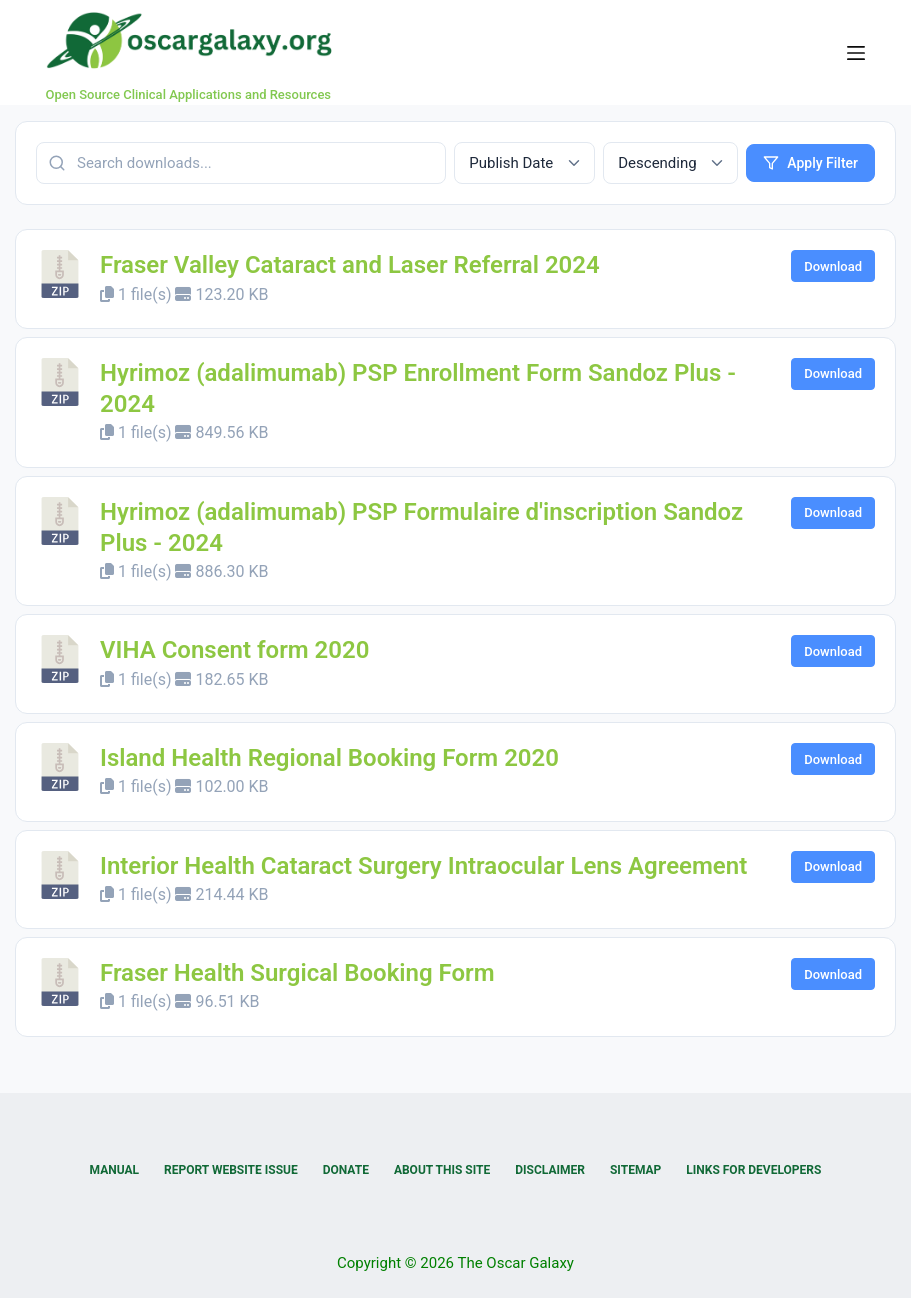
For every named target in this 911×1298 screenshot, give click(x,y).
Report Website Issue (231, 1170)
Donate (346, 1170)
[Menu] (856, 53)
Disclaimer (550, 1170)
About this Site (442, 1170)
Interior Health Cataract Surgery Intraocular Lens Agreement (423, 866)
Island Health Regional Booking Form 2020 (329, 758)
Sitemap (635, 1170)
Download (833, 266)
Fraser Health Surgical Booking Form (297, 973)
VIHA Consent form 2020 (234, 650)
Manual (114, 1170)
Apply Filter (810, 163)
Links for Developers (753, 1170)
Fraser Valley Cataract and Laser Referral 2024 (350, 265)
